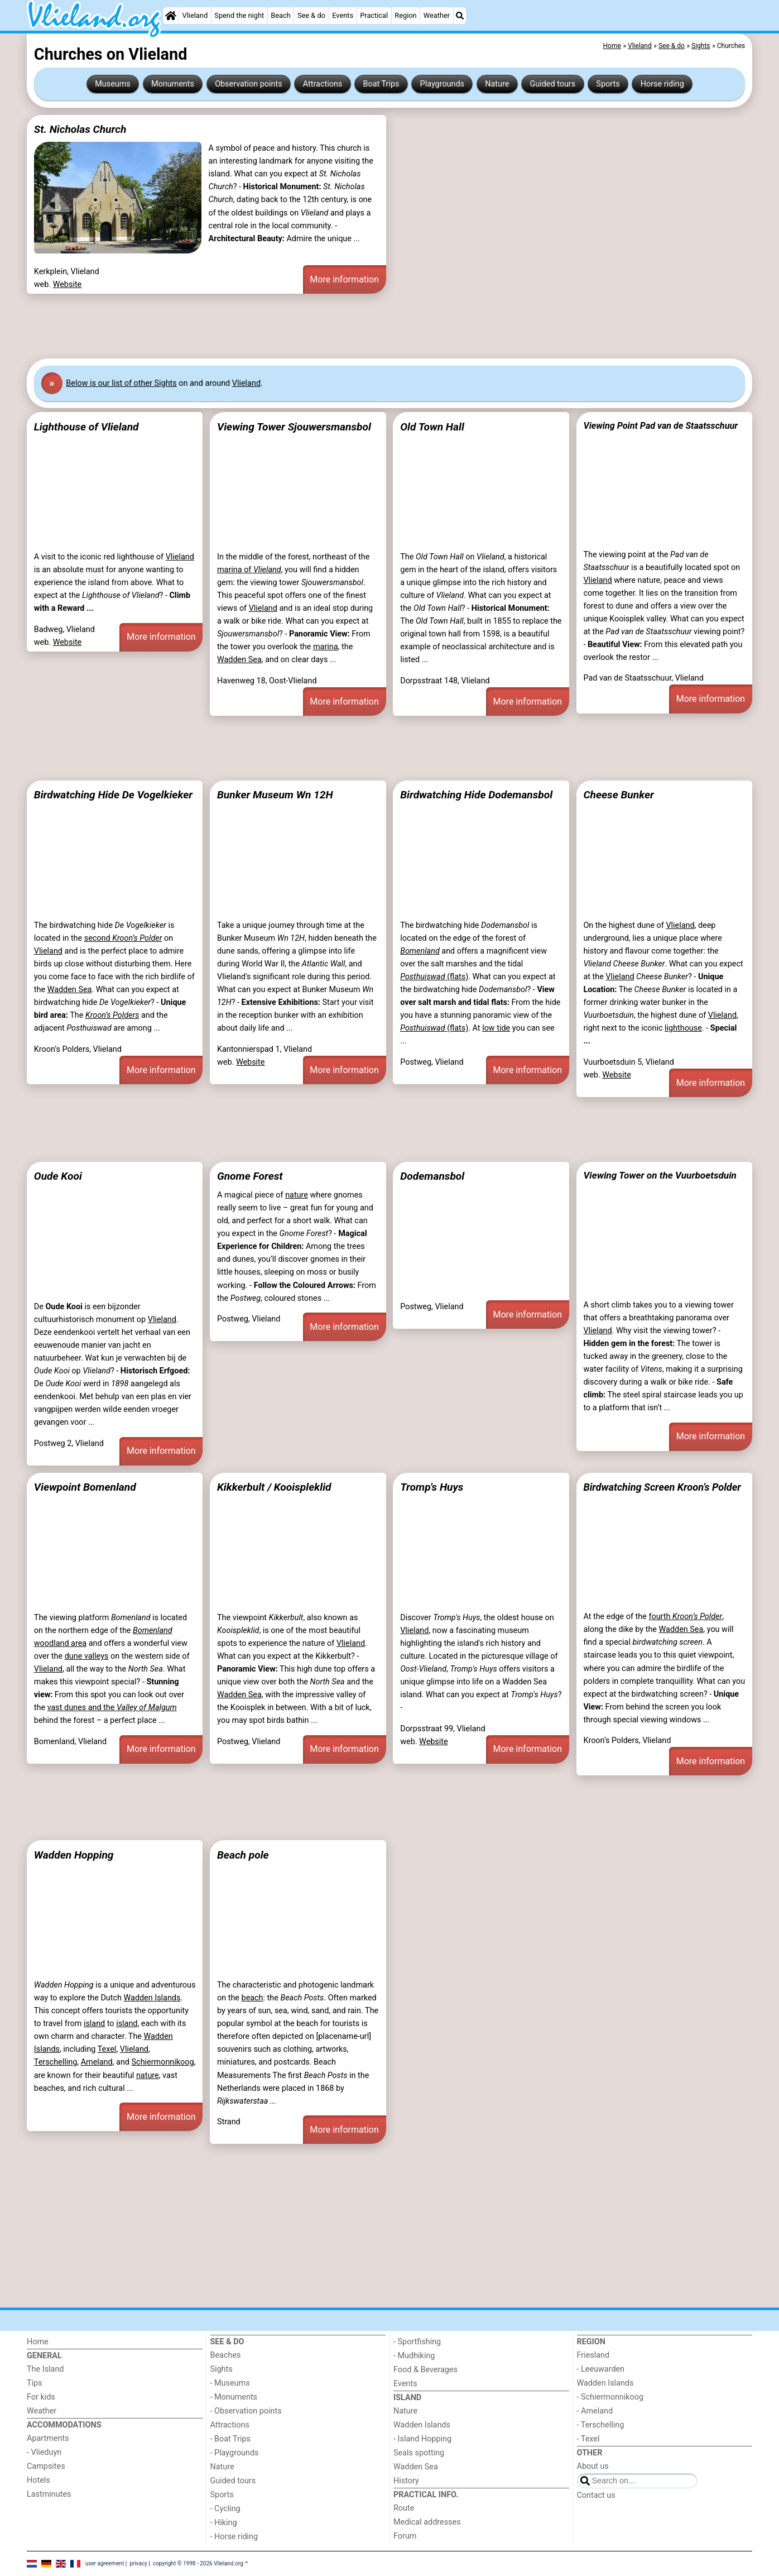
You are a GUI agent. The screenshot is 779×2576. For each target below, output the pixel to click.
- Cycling (225, 2508)
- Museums (230, 2383)
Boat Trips (381, 84)
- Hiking (223, 2522)
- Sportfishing (417, 2342)
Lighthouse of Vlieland (86, 426)
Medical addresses (427, 2522)
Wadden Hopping (74, 1855)
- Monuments (234, 2397)
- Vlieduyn (44, 2452)
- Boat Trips (230, 2439)
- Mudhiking (414, 2355)
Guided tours (553, 84)
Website (67, 284)
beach (252, 1998)
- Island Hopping (422, 2439)
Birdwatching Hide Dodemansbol (476, 794)
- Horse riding (234, 2536)
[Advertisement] (361, 326)
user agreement (104, 2563)
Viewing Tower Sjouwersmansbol (294, 426)
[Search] (460, 15)
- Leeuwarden (601, 2369)
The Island (45, 2369)
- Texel (588, 2439)
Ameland (97, 2062)
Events (342, 15)
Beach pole (243, 1855)
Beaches (225, 2355)
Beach (280, 15)
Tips (34, 2383)
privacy (138, 2563)
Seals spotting (418, 2453)
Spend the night (239, 15)
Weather (437, 15)
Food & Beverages (425, 2369)
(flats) (434, 976)
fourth (685, 1616)
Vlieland (195, 15)
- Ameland (595, 2411)
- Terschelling (600, 2425)
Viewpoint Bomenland (85, 1487)
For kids (41, 2397)
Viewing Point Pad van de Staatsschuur (660, 425)
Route (403, 2508)
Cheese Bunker (618, 794)
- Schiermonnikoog (610, 2397)
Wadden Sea (239, 659)
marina (325, 647)
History (406, 2481)
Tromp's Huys (431, 1487)
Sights (221, 2369)
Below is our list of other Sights (121, 383)
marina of (249, 569)
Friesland (593, 2355)
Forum (404, 2536)
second (123, 938)
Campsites (46, 2466)
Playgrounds (442, 84)
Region (405, 15)
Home (38, 2342)
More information (344, 279)
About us (593, 2466)
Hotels (38, 2480)
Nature (497, 84)
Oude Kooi (58, 1176)
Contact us (596, 2495)
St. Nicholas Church (80, 129)
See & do (311, 15)
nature (296, 1195)
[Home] (171, 15)
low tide (496, 1028)
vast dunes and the (112, 1707)
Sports (607, 84)
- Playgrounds (234, 2453)
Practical (374, 15)
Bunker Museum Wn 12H (275, 794)
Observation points (248, 84)
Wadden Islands (152, 1998)
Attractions (322, 84)
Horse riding (662, 84)
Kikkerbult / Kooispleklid (274, 1487)
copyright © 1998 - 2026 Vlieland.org (198, 2563)
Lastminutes (49, 2494)
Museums (113, 84)
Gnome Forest (250, 1176)
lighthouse (683, 1028)
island (94, 2023)
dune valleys (87, 1656)
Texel (107, 2049)
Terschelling (55, 2062)
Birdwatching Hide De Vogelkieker (113, 794)
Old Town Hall (432, 426)
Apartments (48, 2438)
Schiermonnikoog (163, 2062)
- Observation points (246, 2411)
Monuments (172, 84)
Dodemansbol (432, 1176)
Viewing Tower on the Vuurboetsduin (660, 1175)
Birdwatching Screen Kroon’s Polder (661, 1487)
